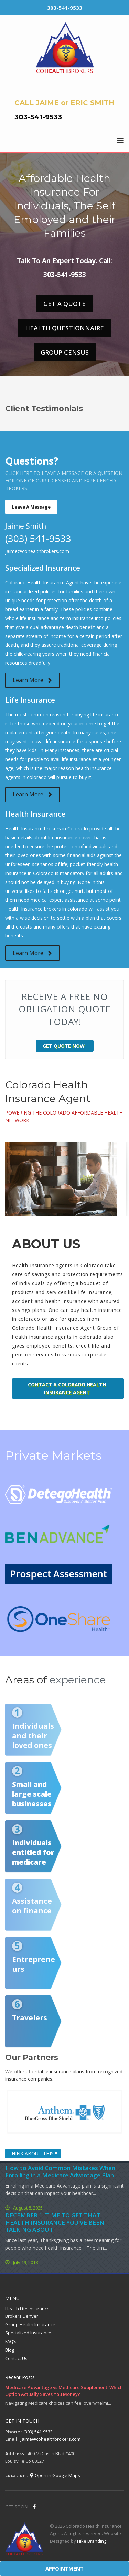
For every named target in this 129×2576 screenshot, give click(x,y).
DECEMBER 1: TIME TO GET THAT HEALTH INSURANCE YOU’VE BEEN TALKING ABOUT (54, 2222)
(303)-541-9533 (38, 2431)
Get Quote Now (64, 1045)
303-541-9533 (38, 117)
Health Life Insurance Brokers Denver (27, 2312)
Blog (9, 2350)
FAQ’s (11, 2341)
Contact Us (16, 2358)
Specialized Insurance (28, 2333)
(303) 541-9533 (38, 538)
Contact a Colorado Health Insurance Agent (67, 1388)
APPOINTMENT (64, 2568)
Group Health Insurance (30, 2324)
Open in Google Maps (54, 2475)
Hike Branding (91, 2541)
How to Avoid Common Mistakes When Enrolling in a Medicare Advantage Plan (60, 2171)
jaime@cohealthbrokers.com (37, 551)
